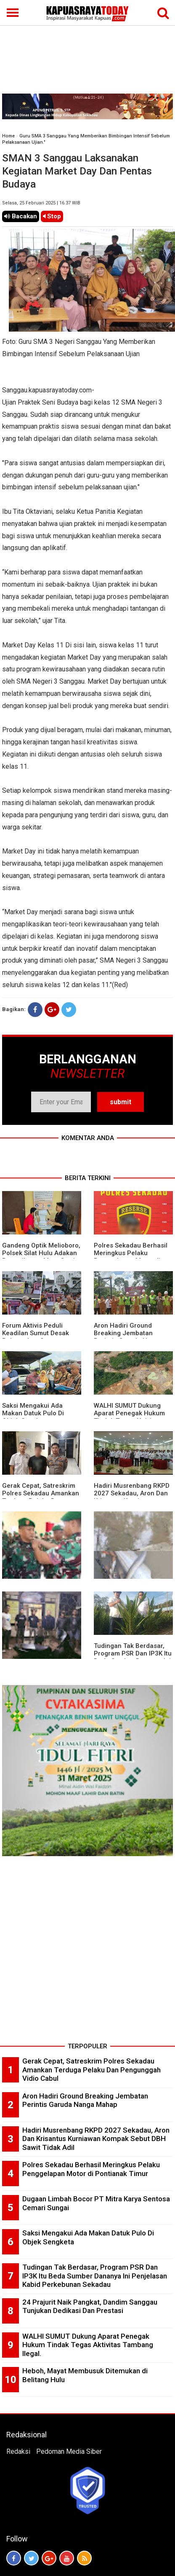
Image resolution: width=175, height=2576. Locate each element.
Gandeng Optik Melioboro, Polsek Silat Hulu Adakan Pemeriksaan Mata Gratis (41, 1253)
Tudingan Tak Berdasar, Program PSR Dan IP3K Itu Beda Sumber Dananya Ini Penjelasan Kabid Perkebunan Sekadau (94, 2276)
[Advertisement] (87, 47)
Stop (52, 216)
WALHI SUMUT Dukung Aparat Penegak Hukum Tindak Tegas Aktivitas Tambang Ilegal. (129, 1417)
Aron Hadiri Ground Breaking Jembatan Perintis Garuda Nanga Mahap (128, 1337)
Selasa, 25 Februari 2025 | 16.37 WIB (41, 203)
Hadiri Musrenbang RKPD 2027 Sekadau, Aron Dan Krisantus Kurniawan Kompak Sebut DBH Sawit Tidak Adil (96, 2139)
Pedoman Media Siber (69, 2451)
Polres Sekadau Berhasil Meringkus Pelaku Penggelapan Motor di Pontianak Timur (130, 1257)
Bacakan (20, 216)
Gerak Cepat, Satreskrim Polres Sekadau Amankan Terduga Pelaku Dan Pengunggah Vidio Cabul (40, 1497)
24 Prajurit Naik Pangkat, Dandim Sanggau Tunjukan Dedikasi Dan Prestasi (89, 2306)
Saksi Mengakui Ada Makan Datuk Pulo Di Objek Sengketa (33, 1413)
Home (8, 136)
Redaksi (18, 2451)
